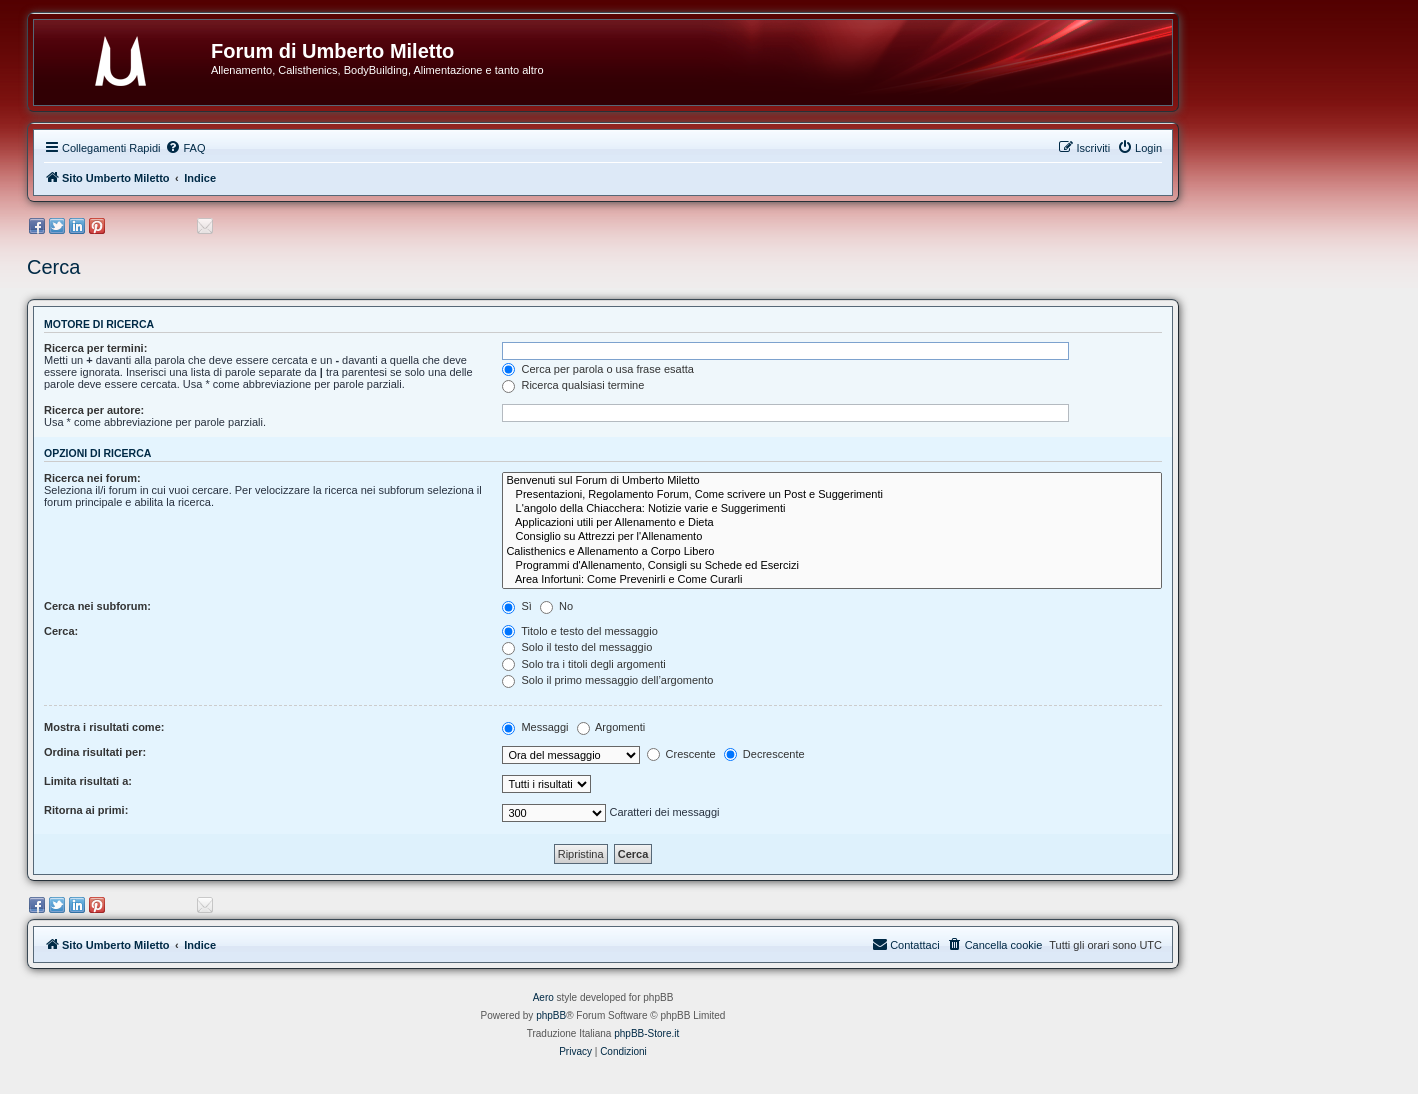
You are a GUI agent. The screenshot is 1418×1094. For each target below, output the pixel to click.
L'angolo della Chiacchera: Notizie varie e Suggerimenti (832, 509)
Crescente (681, 754)
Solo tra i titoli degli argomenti (583, 664)
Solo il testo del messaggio (577, 647)
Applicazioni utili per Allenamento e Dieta (832, 523)
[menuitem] (185, 148)
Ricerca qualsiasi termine (573, 385)
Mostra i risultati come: (104, 727)
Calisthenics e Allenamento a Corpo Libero (832, 552)
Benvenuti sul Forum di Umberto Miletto (832, 481)
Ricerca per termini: (95, 348)
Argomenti (611, 727)
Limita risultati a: (88, 781)
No (556, 606)
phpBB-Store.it (646, 1033)
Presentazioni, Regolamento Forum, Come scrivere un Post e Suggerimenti (832, 495)
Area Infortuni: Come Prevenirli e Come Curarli (832, 580)
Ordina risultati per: (95, 752)
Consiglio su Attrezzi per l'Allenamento (832, 537)
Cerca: (61, 631)
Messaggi (535, 727)
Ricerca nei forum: (92, 478)
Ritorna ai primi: (86, 810)
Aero (543, 997)
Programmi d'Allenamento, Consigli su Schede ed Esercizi (832, 566)
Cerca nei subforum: (97, 606)
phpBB (551, 1015)
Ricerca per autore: (94, 410)
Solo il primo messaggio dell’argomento (607, 680)
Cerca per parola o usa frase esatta (597, 369)
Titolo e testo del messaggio (579, 631)
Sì (516, 606)
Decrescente (764, 754)
